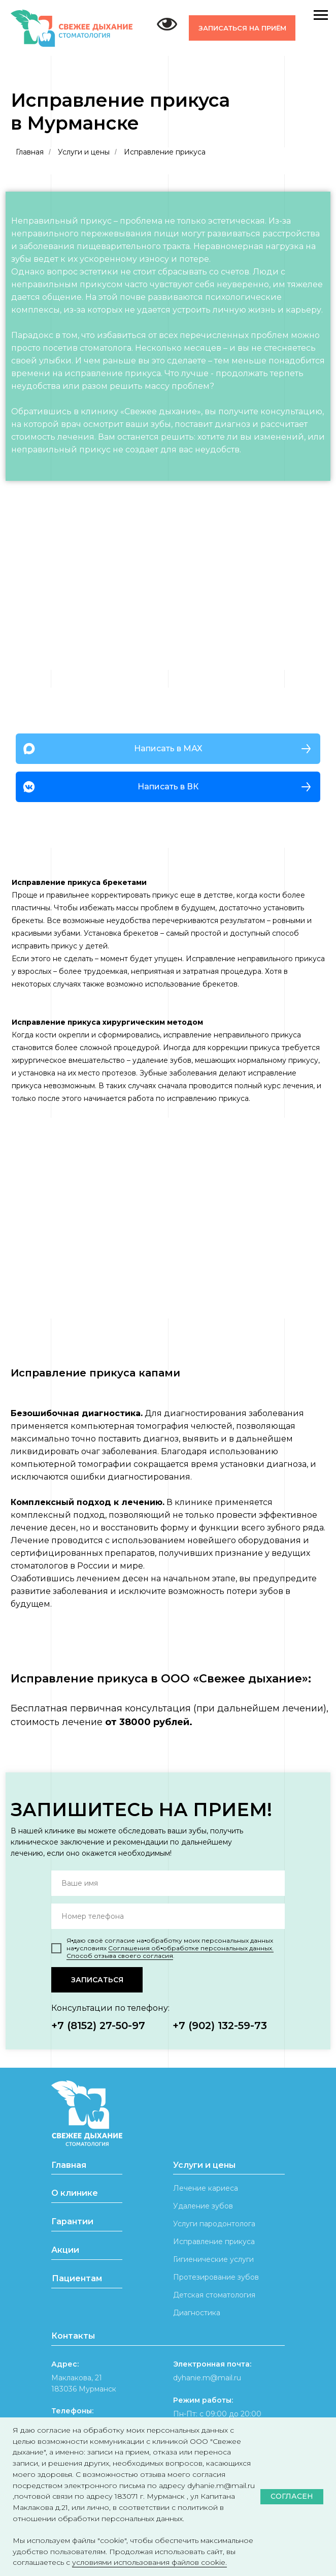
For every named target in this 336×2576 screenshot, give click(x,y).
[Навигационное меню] (321, 15)
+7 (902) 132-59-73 (220, 2025)
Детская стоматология (214, 2294)
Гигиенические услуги (213, 2259)
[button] (242, 28)
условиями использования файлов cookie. (149, 2562)
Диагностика (196, 2312)
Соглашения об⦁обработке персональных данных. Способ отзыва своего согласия (170, 1951)
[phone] (168, 1916)
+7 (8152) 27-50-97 (98, 2025)
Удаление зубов (203, 2206)
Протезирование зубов (216, 2277)
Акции (65, 2250)
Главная (30, 152)
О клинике (74, 2193)
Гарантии (72, 2221)
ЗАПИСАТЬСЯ (97, 1979)
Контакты (73, 2336)
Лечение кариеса (205, 2188)
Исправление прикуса (214, 2241)
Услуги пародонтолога (214, 2223)
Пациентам (77, 2278)
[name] (168, 1883)
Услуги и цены (84, 152)
